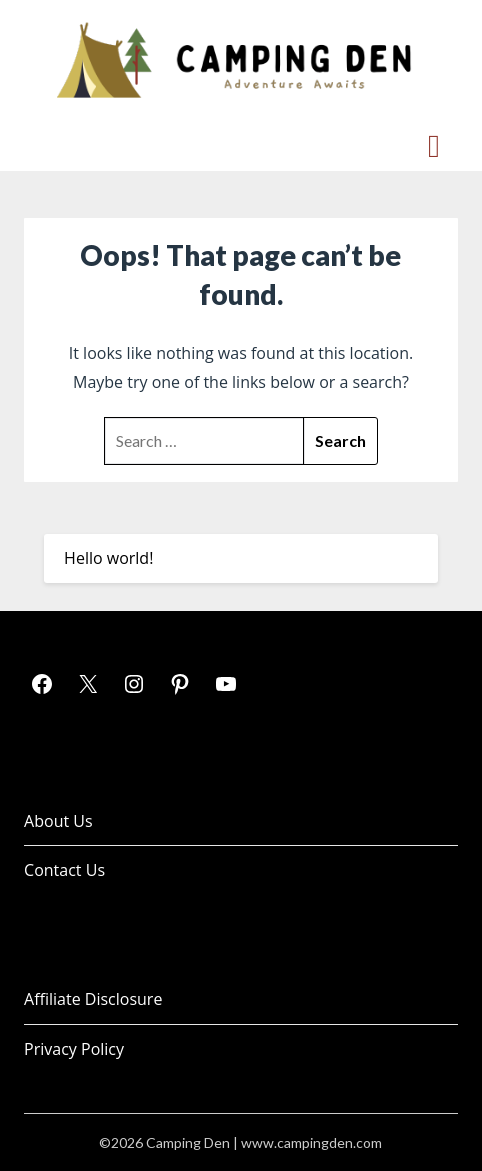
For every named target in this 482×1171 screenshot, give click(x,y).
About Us (58, 821)
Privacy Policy (74, 1049)
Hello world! (108, 558)
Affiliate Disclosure (93, 999)
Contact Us (64, 870)
